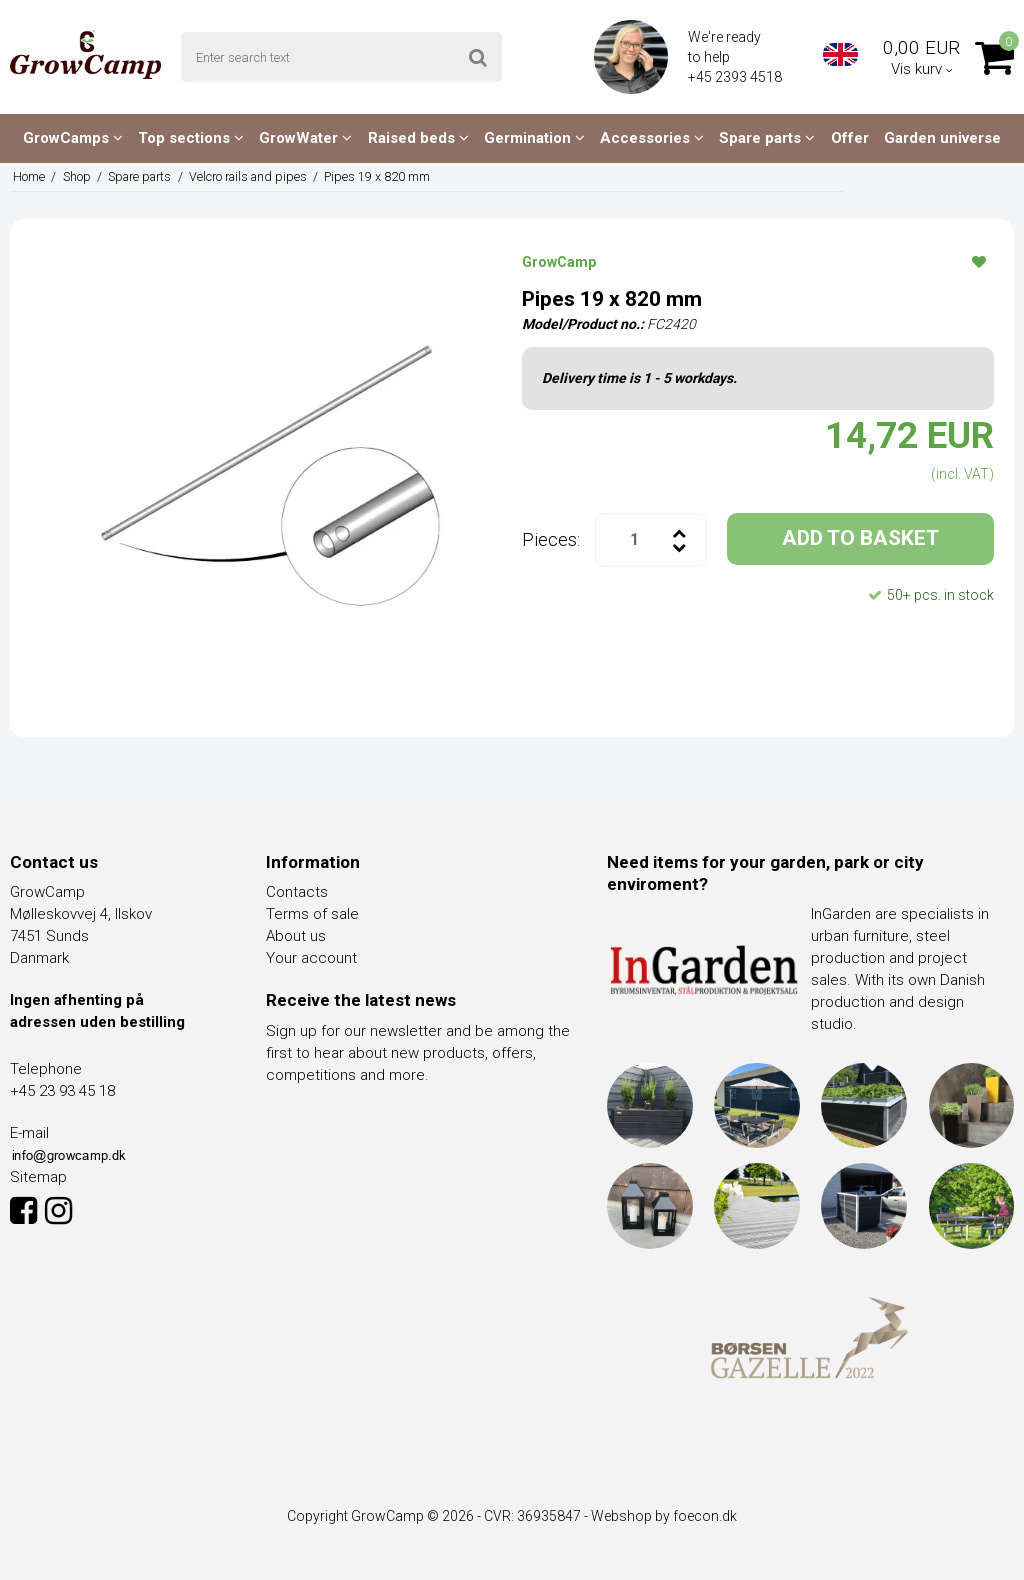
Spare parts (767, 138)
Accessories (652, 138)
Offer (850, 138)
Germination (534, 138)
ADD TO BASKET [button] (860, 538)
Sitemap (38, 1177)
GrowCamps (73, 138)
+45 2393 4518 (736, 77)
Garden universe (942, 138)
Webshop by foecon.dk (664, 1516)
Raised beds (418, 138)
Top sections (191, 138)
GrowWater (305, 138)
